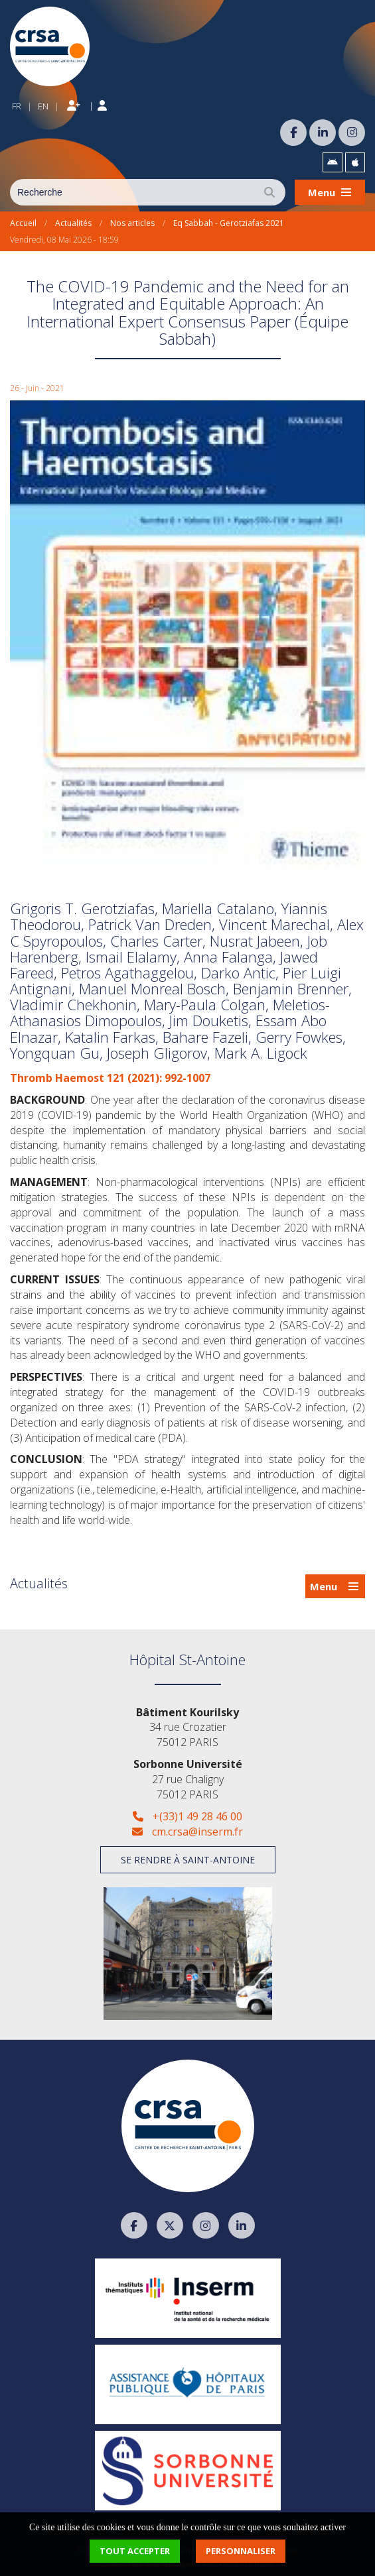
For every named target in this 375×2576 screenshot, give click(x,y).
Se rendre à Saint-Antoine (188, 1859)
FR (16, 106)
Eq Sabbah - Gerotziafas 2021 (228, 223)
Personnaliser (240, 2551)
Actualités (73, 223)
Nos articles (132, 223)
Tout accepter (135, 2551)
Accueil (23, 223)
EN (43, 106)
